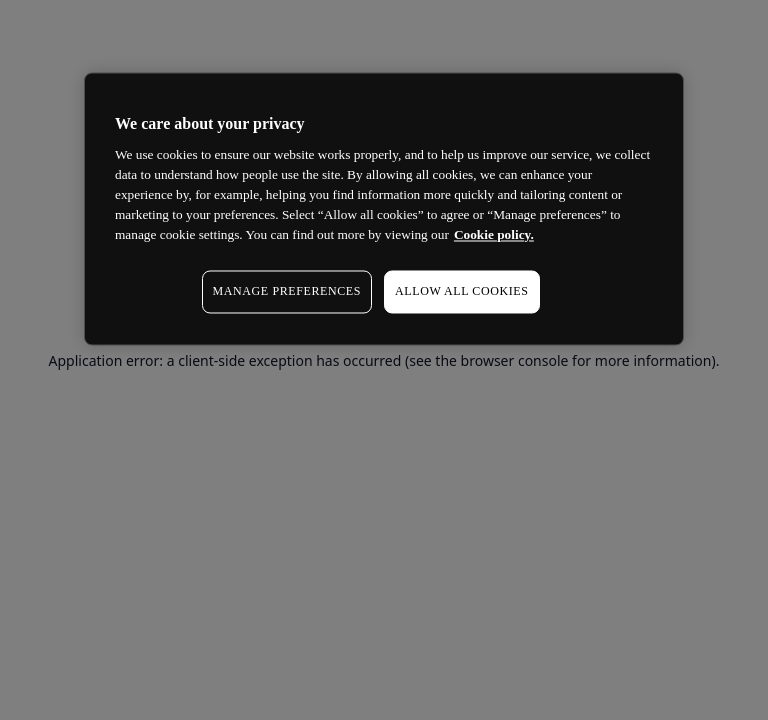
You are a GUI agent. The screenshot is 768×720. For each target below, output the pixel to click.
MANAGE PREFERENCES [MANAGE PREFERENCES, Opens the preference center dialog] (287, 292)
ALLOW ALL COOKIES (462, 292)
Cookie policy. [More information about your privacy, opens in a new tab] (494, 235)
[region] (384, 208)
